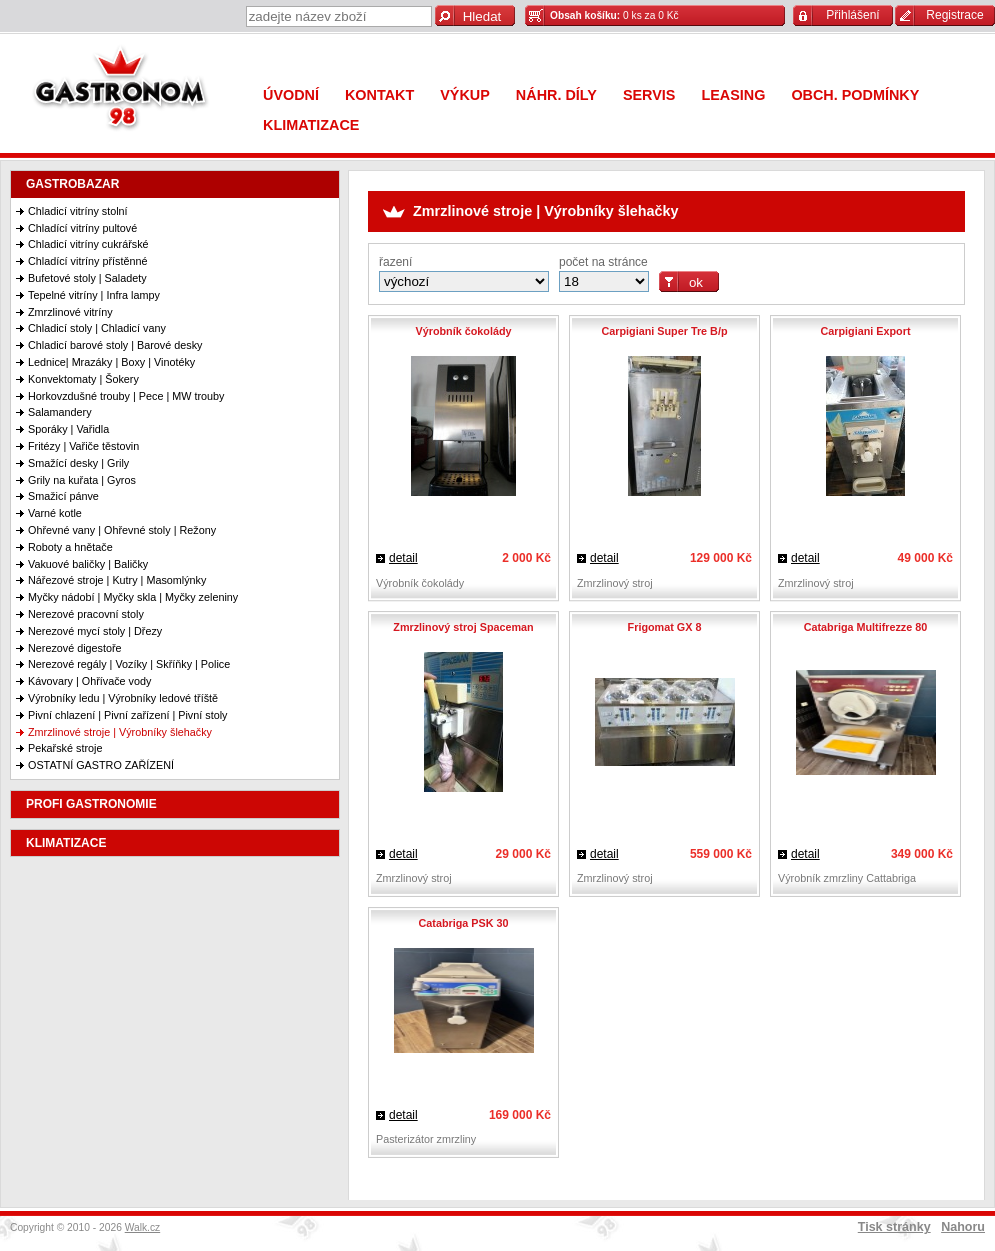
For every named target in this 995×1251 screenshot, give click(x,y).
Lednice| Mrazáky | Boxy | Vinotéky (111, 362)
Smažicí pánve (63, 496)
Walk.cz (143, 1227)
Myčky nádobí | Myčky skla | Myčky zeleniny (133, 597)
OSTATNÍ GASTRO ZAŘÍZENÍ (101, 765)
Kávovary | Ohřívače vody (89, 681)
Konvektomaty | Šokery (83, 379)
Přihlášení (852, 15)
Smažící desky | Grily (78, 463)
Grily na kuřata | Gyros (82, 480)
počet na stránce (603, 262)
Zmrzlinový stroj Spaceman (463, 627)
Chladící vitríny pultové (82, 228)
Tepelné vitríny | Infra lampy (94, 295)
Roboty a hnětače (70, 547)
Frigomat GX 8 (665, 627)
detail (403, 558)
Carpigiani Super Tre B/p (665, 331)
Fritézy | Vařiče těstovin (83, 446)
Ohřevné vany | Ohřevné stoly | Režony (122, 530)
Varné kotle (55, 513)
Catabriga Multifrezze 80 (866, 627)
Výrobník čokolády (463, 331)
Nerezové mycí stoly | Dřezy (95, 631)
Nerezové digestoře (75, 648)
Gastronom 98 (125, 92)
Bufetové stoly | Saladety (87, 278)
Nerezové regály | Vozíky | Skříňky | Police (129, 664)
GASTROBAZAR (72, 184)
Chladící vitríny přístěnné (87, 261)
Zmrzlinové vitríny (70, 312)
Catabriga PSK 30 (463, 923)
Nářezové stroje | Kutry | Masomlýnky (117, 580)
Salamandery (60, 412)
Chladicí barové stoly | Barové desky (115, 345)
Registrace (954, 15)
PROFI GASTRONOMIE (91, 804)
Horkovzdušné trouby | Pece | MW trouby (126, 396)
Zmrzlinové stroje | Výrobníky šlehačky (120, 732)
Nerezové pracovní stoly (86, 614)
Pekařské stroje (65, 748)
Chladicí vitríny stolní (78, 211)
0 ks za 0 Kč (614, 15)
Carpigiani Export (866, 331)
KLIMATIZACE (66, 843)
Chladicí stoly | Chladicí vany (97, 328)
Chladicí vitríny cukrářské (88, 244)
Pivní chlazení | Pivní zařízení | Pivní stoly (127, 715)
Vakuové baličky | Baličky (88, 564)
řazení (395, 262)
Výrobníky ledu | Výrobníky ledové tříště (123, 698)
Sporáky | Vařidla (68, 429)
